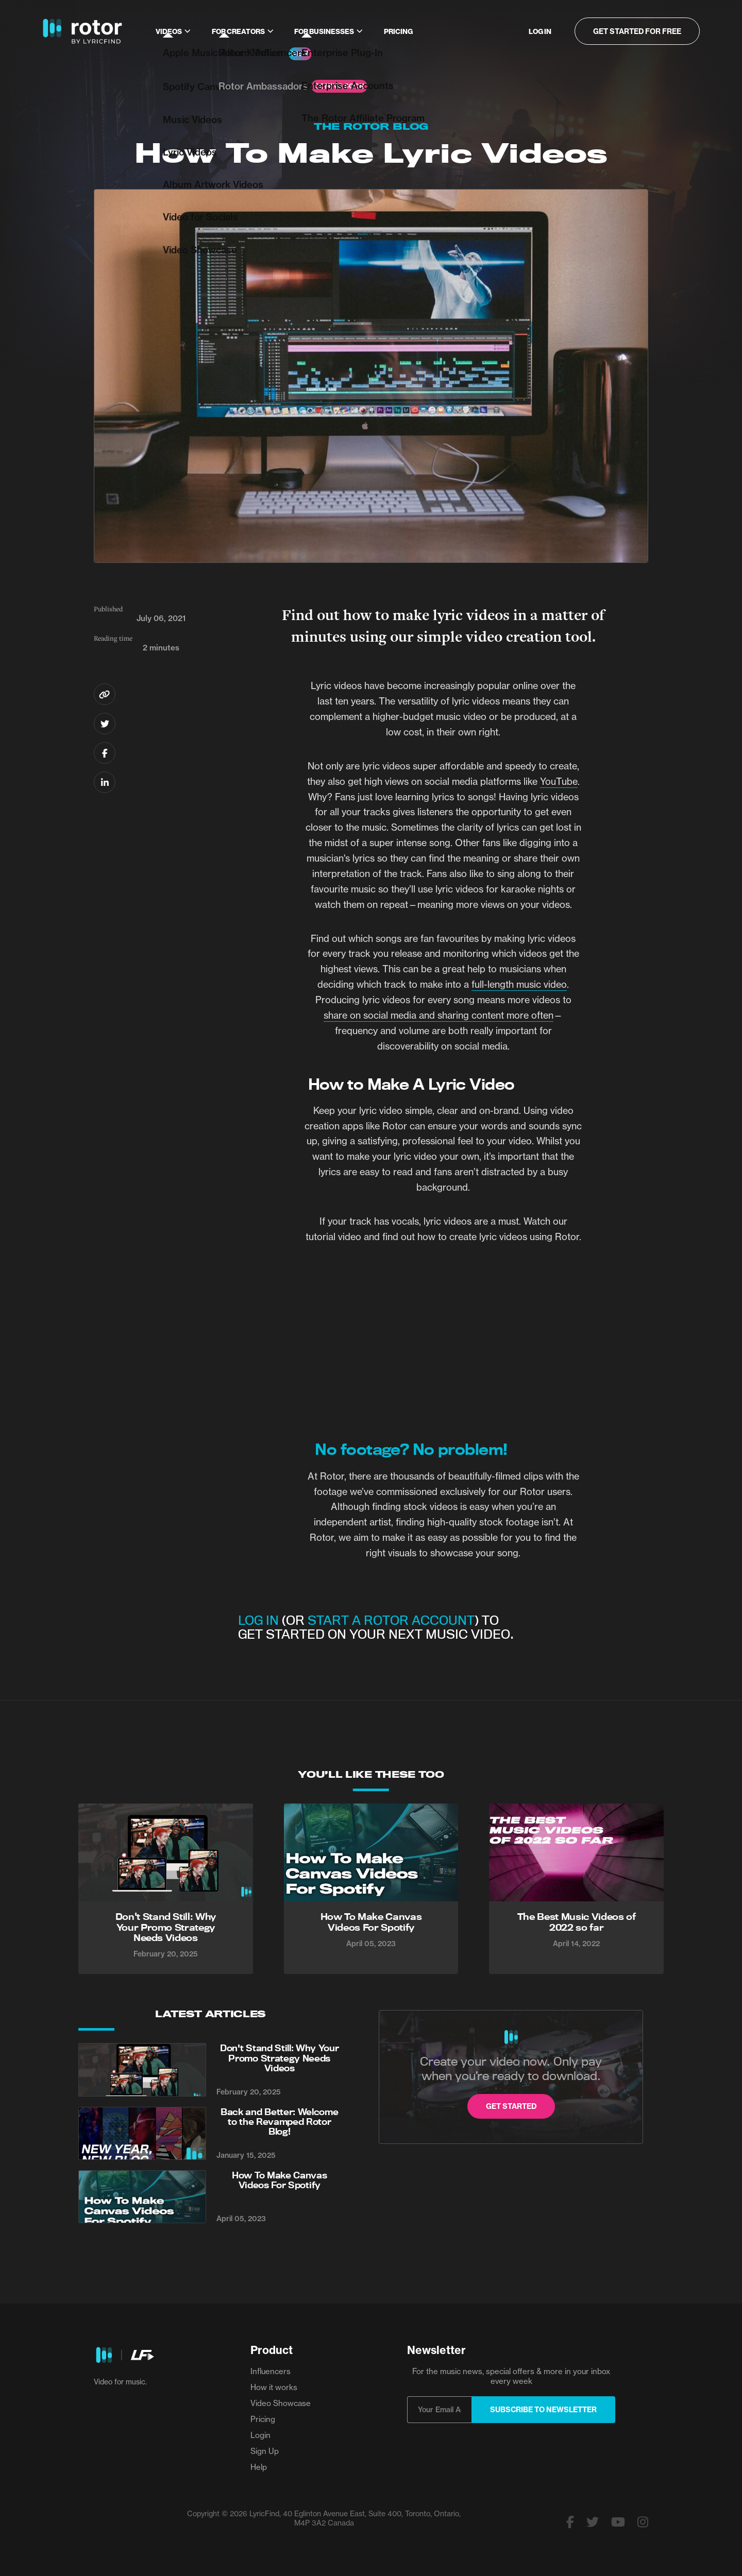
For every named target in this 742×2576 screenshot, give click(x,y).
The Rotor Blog (371, 126)
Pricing (398, 31)
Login (260, 2435)
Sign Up (264, 2451)
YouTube (559, 781)
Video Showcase (280, 2403)
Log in (540, 31)
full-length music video (519, 984)
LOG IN (258, 1620)
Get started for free (637, 31)
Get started (511, 2106)
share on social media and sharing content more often (438, 1015)
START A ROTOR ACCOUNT (391, 1620)
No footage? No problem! (411, 1449)
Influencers (270, 2371)
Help (258, 2467)
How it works (273, 2387)
